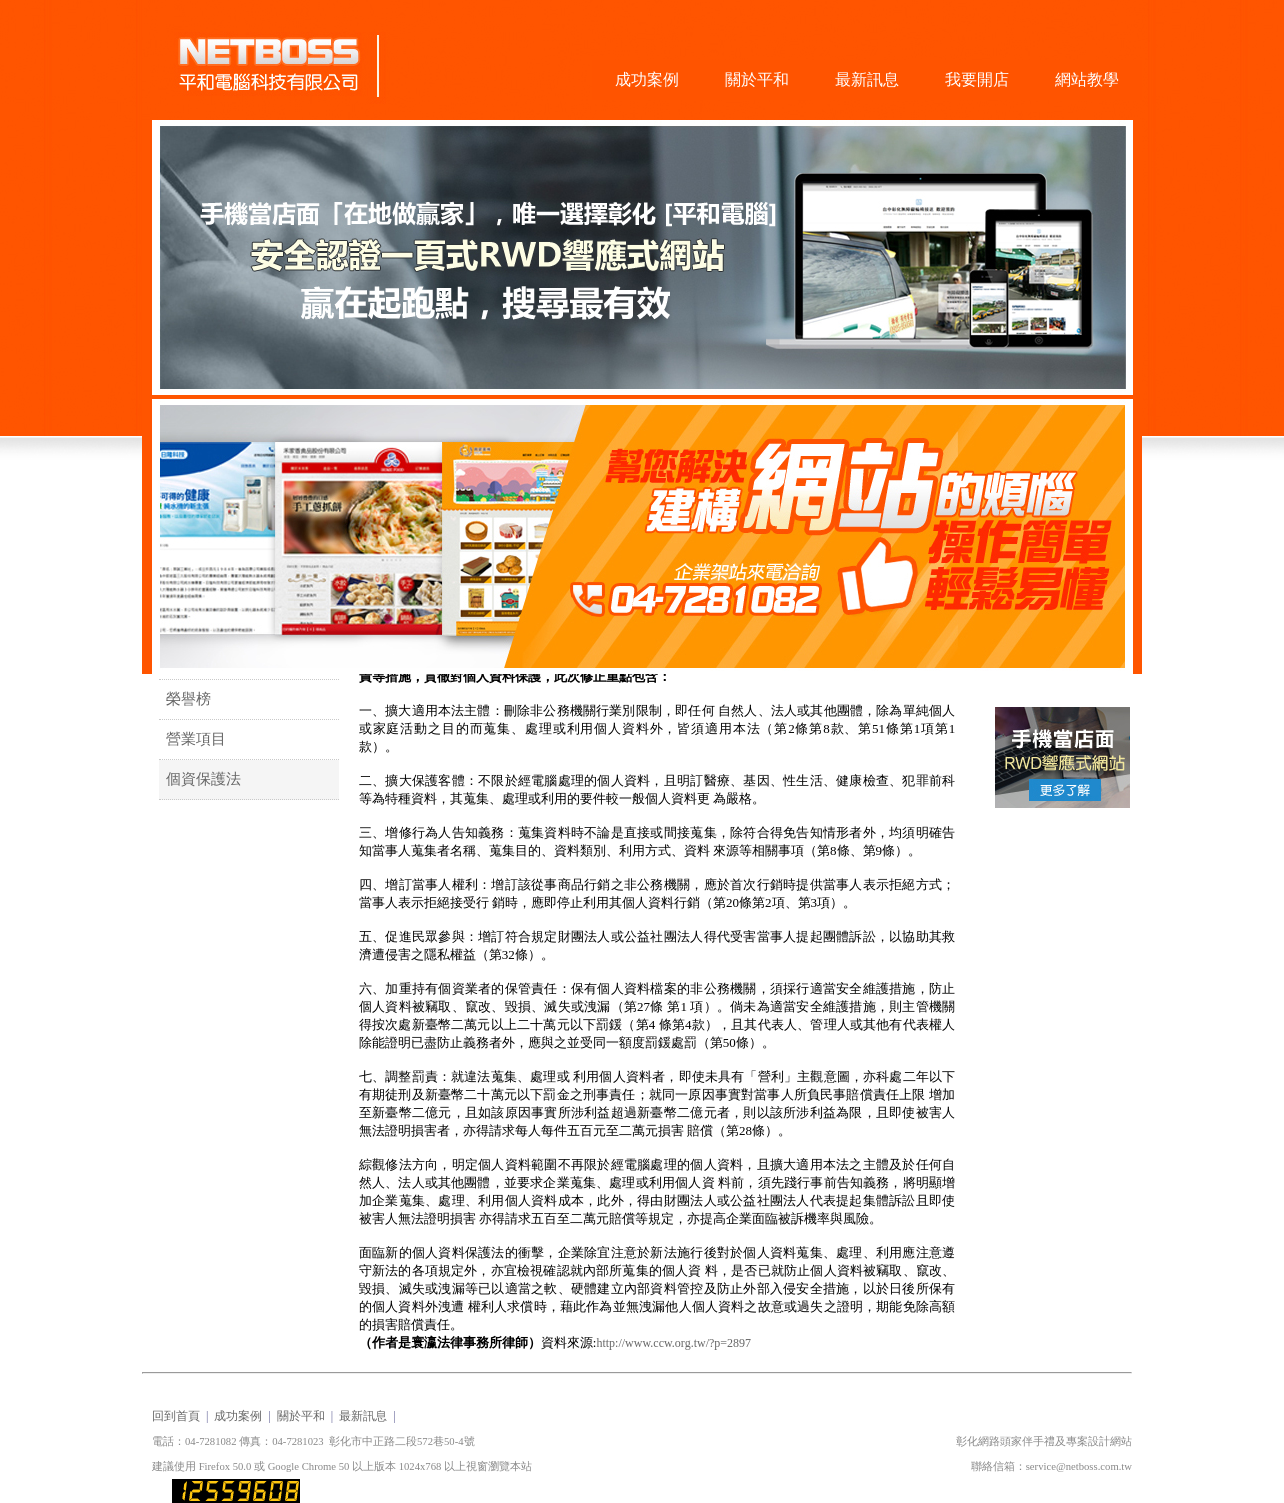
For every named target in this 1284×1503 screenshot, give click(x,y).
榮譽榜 (185, 699)
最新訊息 (867, 79)
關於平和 (757, 79)
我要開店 (977, 79)
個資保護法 (200, 779)
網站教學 (1087, 79)
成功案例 (647, 79)
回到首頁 (176, 1416)
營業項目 (192, 739)
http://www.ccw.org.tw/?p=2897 (673, 1343)
